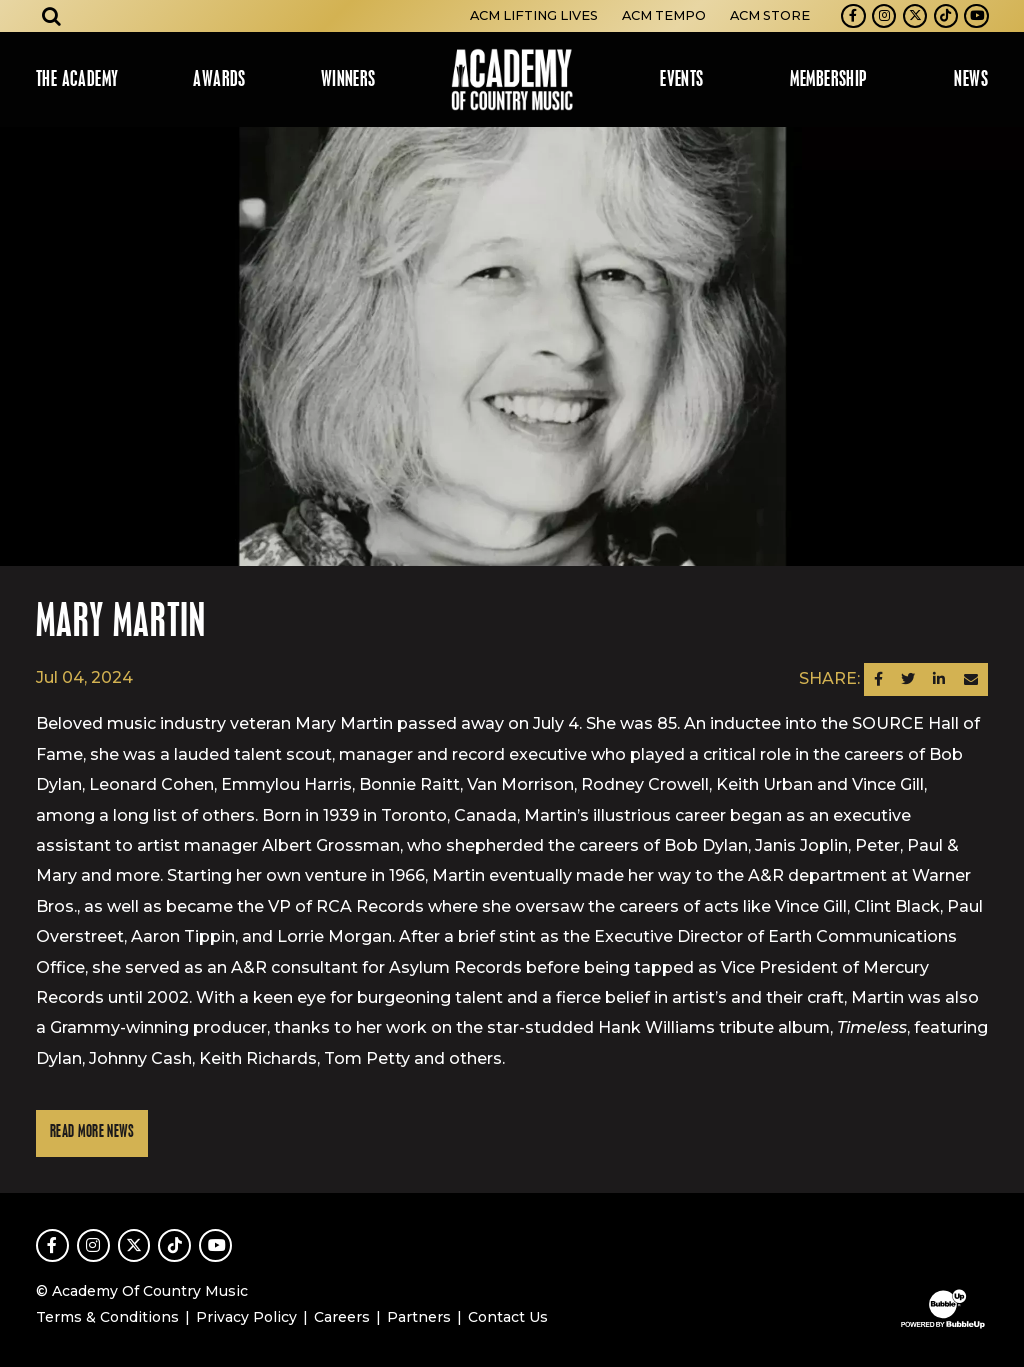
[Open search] (52, 16)
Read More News (92, 1132)
